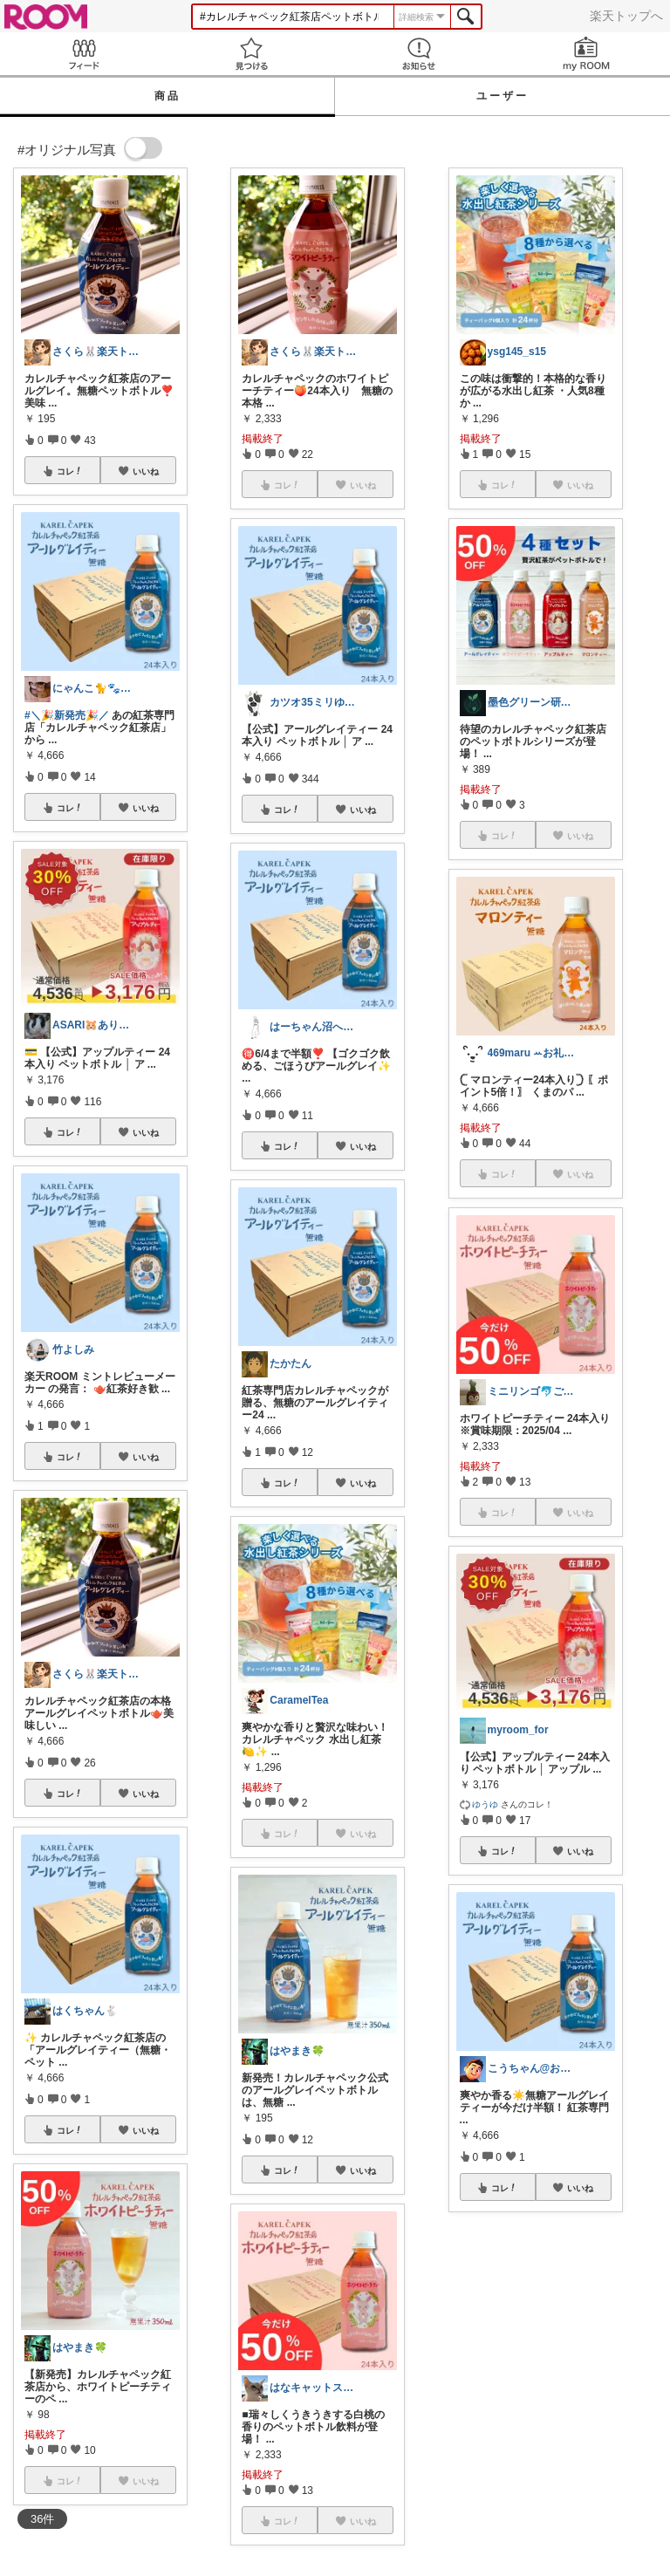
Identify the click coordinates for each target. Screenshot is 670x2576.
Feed (84, 53)
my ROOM (586, 53)
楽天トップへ (626, 16)
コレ (70, 471)
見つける (251, 53)
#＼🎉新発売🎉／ (66, 715)
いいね (146, 471)
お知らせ (418, 53)
